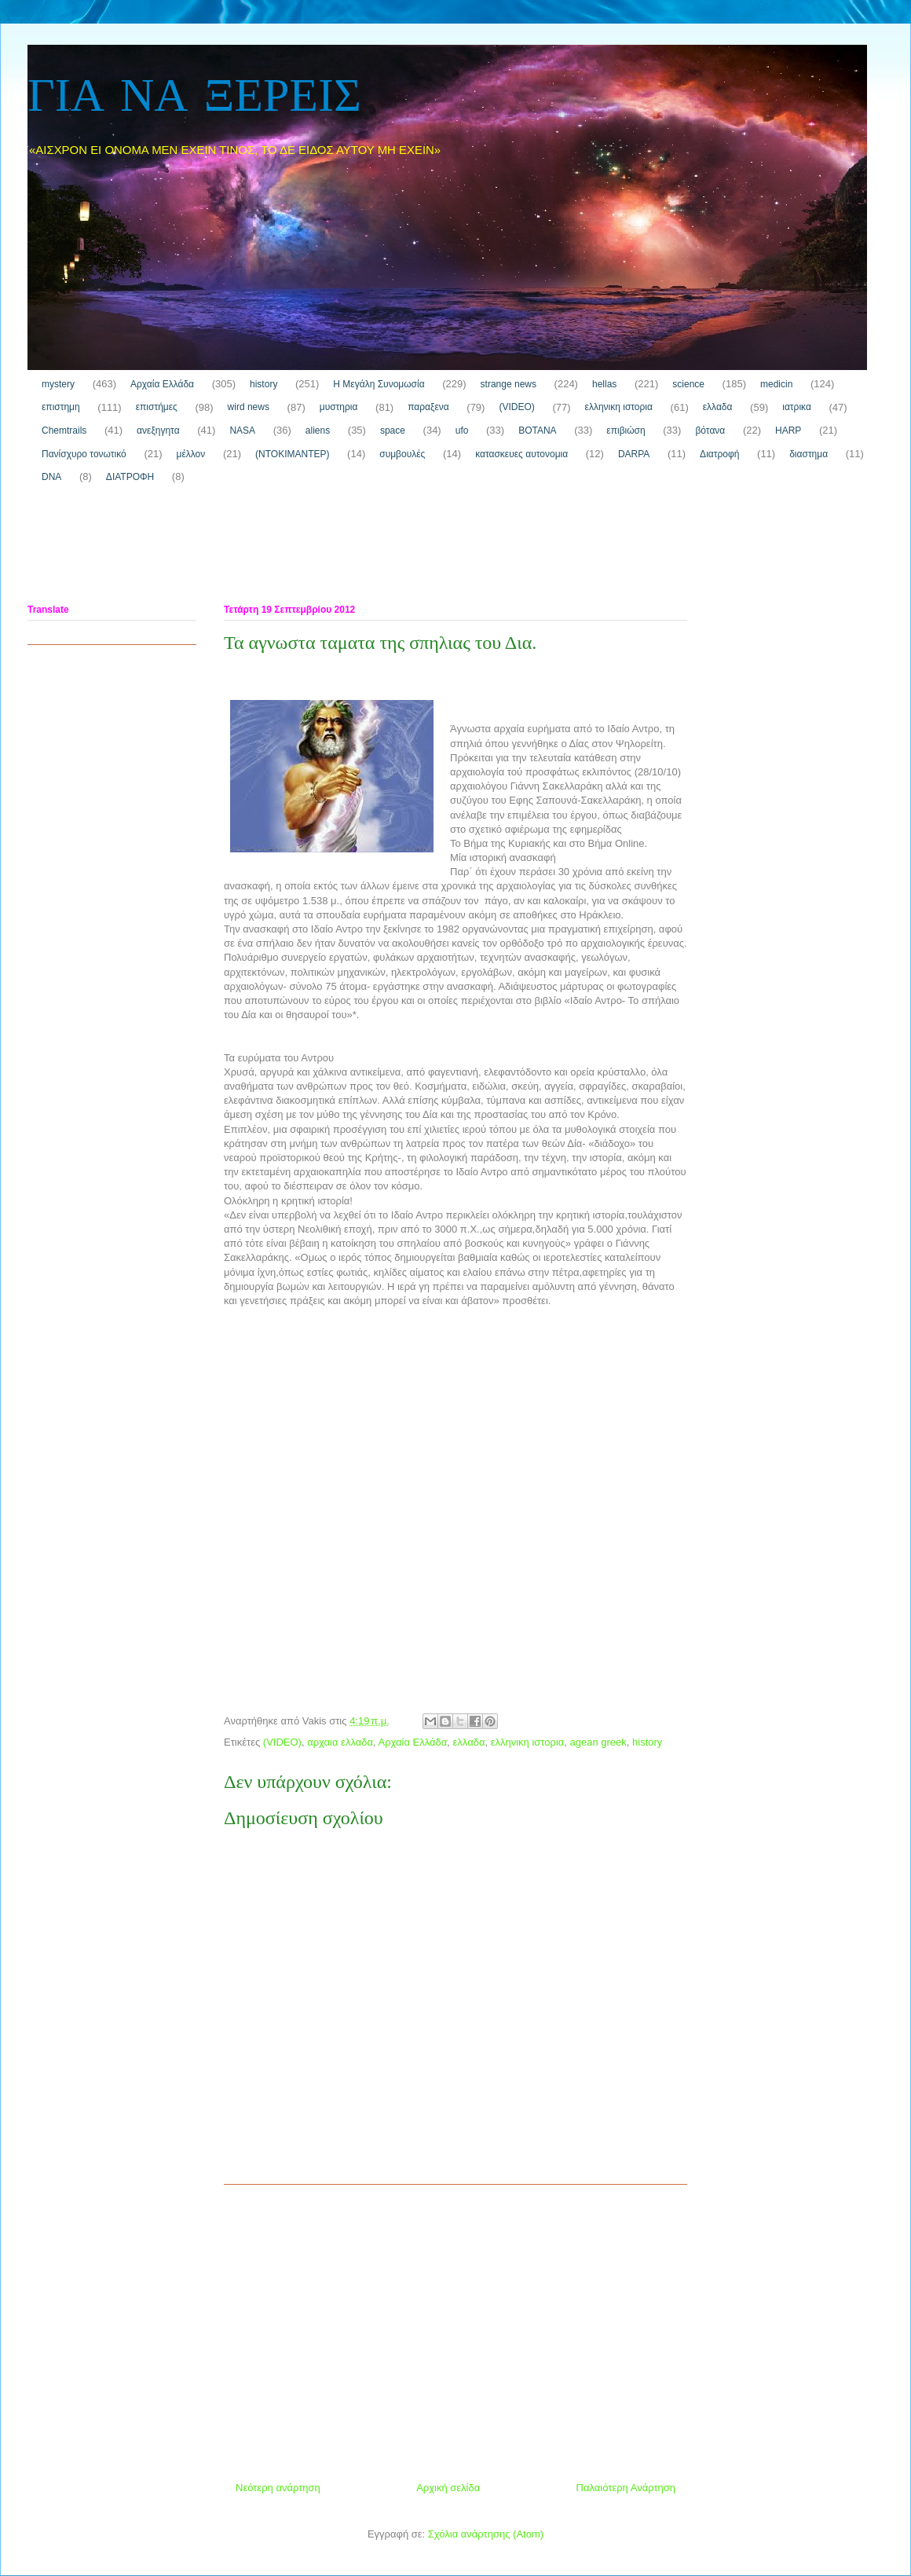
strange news (508, 384)
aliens (317, 430)
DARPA (633, 454)
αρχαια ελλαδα (340, 1742)
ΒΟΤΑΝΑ (537, 430)
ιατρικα (796, 406)
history (263, 384)
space (392, 430)
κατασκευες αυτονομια (521, 454)
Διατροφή (719, 454)
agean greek (598, 1742)
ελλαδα (718, 406)
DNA (51, 476)
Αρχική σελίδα (448, 2488)
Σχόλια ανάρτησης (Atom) (485, 2534)
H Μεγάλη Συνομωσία (378, 384)
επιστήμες (156, 406)
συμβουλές (402, 454)
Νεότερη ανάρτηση (278, 2488)
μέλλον (191, 454)
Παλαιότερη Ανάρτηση (625, 2488)
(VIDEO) (516, 406)
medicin (776, 384)
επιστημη (61, 406)
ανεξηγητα (158, 430)
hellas (604, 384)
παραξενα (428, 406)
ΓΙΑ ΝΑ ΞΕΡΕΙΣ (194, 98)
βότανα (710, 430)
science (688, 384)
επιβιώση (625, 430)
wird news (248, 406)
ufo (462, 430)
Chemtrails (64, 430)
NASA (242, 430)
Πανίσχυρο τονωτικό (84, 454)
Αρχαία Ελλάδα (162, 384)
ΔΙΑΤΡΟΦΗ (130, 476)
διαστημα (808, 454)
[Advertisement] (313, 547)
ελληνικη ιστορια (619, 406)
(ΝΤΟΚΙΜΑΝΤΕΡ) (292, 454)
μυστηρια (339, 406)
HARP (788, 430)
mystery (58, 384)
